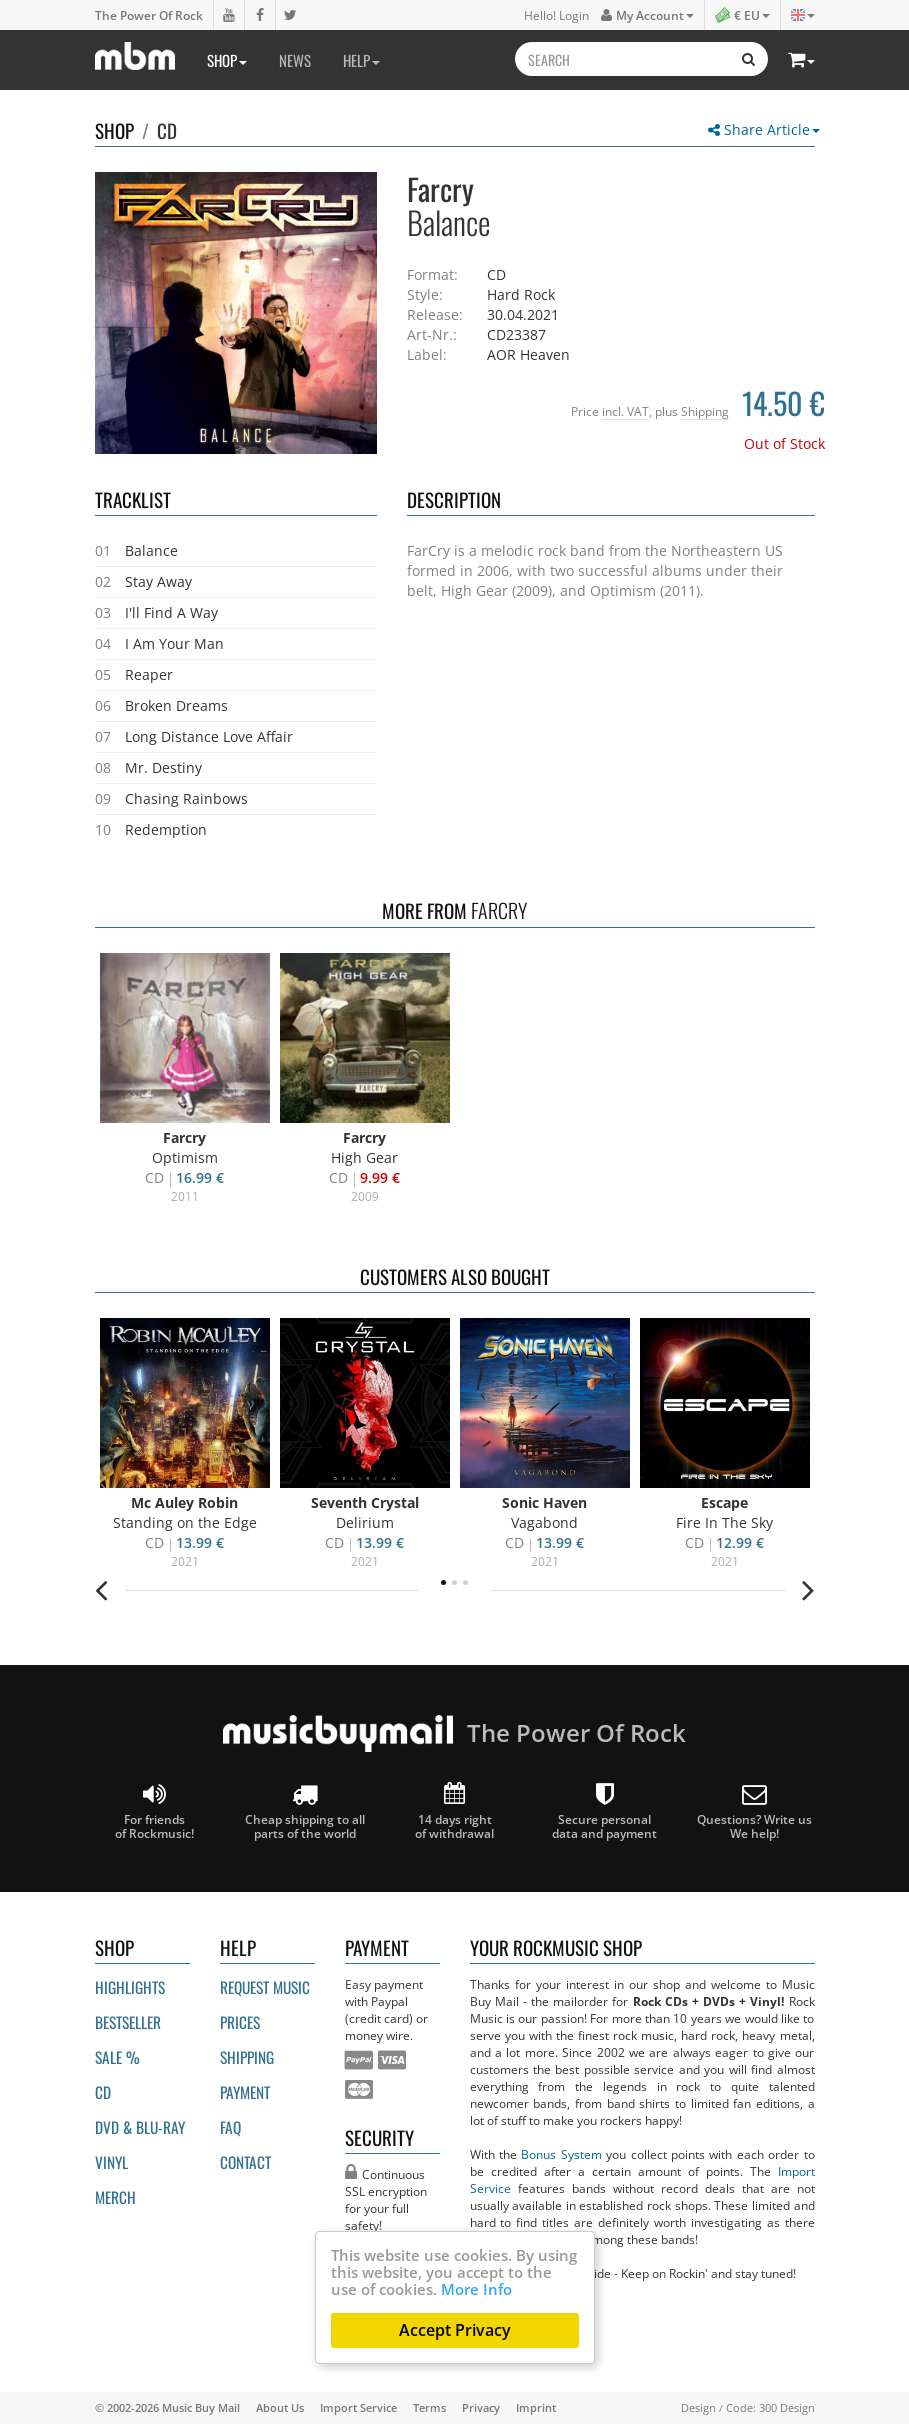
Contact (245, 2162)
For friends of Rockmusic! (154, 1811)
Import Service (358, 2407)
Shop (227, 60)
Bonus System (561, 2154)
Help (361, 60)
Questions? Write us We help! (754, 1811)
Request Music (265, 1987)
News (295, 60)
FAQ (230, 2127)
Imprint (536, 2407)
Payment (245, 2092)
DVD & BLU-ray (140, 2127)
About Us (280, 2407)
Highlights (130, 1987)
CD (167, 130)
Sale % (117, 2057)
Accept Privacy (455, 2330)
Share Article (764, 129)
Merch (115, 2197)
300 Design (787, 2407)
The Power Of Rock (149, 15)
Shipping (705, 411)
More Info (476, 2289)
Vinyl (111, 2162)
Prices (240, 2022)
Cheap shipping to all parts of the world (305, 1811)
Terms (429, 2407)
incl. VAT (625, 411)
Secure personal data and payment (604, 1811)
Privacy (481, 2407)
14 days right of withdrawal (454, 1811)
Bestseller (128, 2022)
